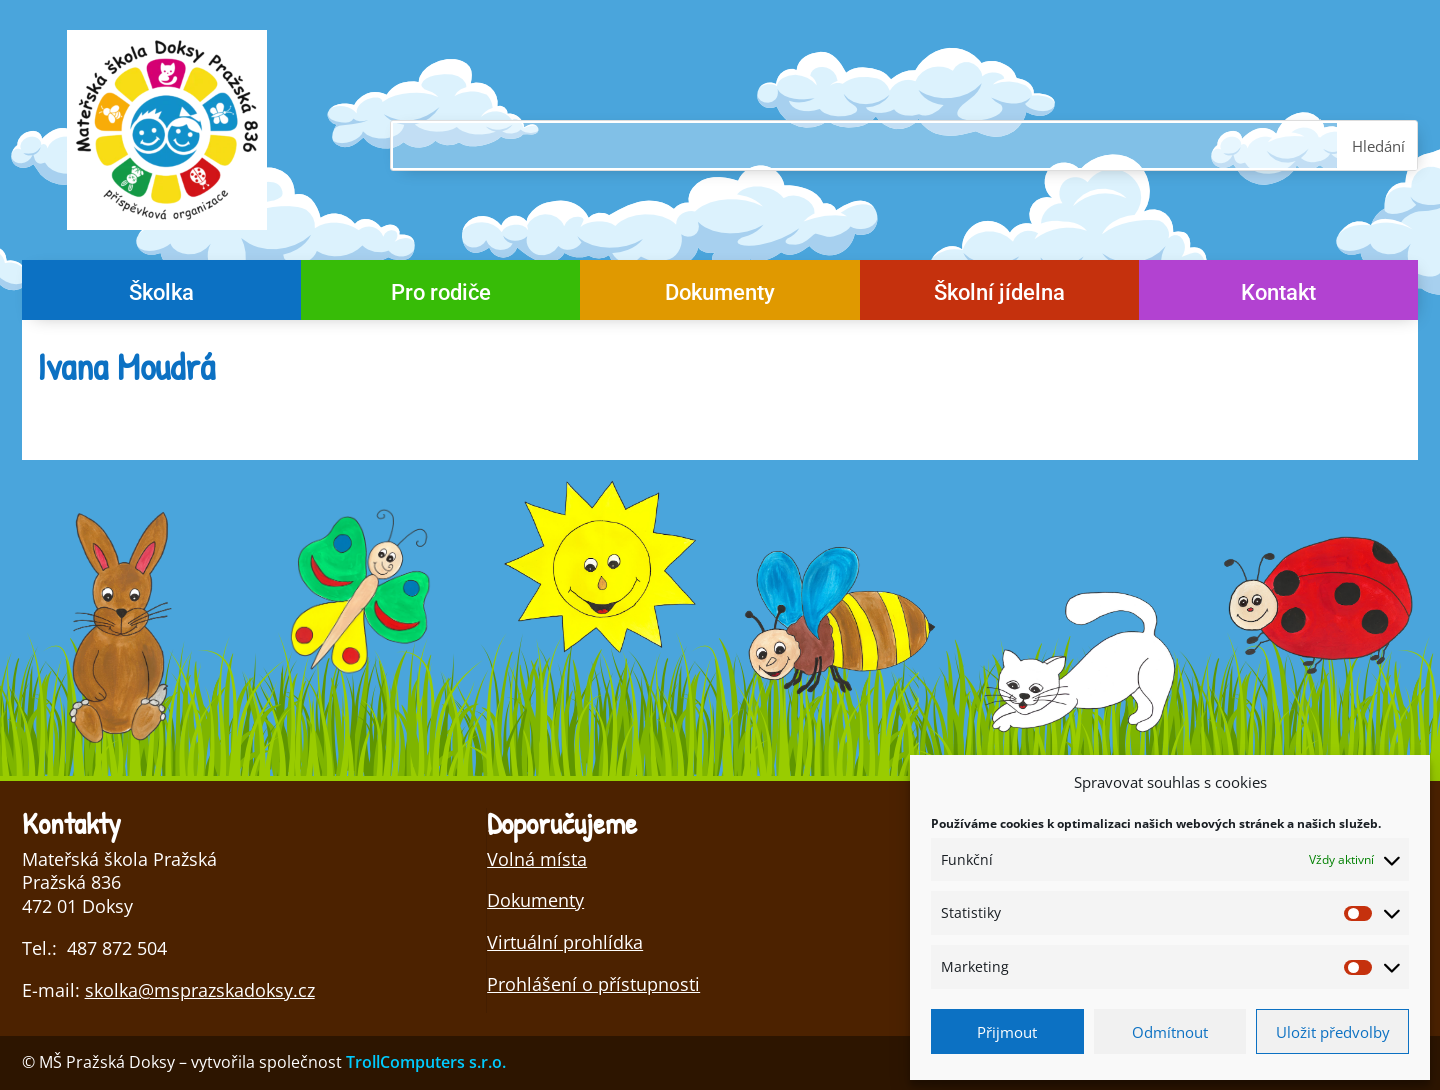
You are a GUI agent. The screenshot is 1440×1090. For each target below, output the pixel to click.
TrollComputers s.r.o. (426, 1062)
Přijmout (1007, 1032)
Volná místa (537, 859)
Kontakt (1278, 295)
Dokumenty (720, 295)
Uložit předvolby (1333, 1032)
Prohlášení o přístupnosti (593, 984)
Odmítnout (1170, 1032)
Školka (161, 295)
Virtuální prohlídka (565, 942)
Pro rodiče (441, 295)
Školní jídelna (999, 295)
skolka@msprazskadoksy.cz (200, 990)
